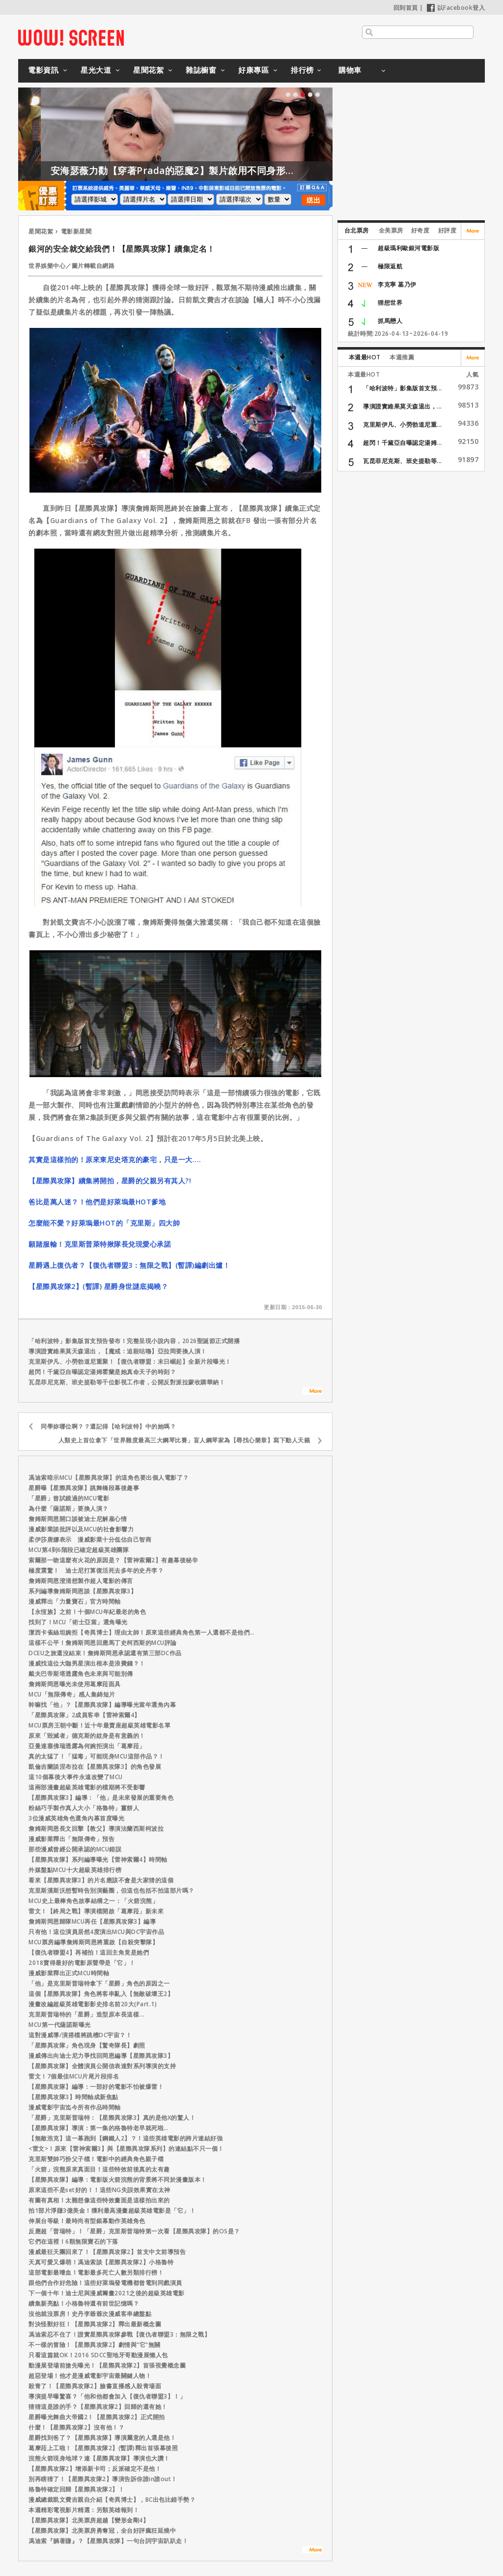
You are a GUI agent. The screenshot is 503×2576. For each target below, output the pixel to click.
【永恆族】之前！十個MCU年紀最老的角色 (87, 1612)
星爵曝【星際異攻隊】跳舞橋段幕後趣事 (83, 1488)
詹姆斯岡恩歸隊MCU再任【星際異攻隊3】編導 (92, 1921)
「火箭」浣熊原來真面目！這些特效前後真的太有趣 (99, 2169)
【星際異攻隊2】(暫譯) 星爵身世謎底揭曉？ (98, 1286)
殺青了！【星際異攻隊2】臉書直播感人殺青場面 (94, 2386)
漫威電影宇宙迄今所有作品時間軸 (74, 2107)
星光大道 (96, 70)
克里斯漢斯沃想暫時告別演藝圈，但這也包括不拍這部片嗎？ (111, 1890)
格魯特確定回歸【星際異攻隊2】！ (76, 2489)
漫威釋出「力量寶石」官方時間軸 (74, 1601)
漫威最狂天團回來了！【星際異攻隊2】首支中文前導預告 (107, 2252)
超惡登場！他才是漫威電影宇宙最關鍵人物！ (89, 2375)
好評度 (447, 230)
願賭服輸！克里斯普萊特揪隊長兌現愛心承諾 (99, 1244)
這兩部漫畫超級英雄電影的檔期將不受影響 (86, 1787)
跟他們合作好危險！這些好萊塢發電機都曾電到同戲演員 (105, 2283)
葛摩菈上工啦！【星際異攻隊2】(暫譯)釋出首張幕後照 (103, 2448)
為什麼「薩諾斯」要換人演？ (68, 1508)
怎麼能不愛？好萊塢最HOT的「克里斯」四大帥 (104, 1223)
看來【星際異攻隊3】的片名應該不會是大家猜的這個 (100, 1880)
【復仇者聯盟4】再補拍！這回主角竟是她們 (88, 1952)
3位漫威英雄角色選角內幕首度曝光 (76, 1818)
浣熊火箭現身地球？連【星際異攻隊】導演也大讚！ (99, 2458)
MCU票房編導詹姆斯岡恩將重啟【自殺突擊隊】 (93, 1942)
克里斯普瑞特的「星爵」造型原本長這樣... (86, 2014)
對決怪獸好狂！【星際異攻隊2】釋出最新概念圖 (94, 2324)
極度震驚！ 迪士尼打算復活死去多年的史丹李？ (96, 1570)
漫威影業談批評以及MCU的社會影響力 (81, 1529)
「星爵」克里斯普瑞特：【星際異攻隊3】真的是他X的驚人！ (112, 2117)
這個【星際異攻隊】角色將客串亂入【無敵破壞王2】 (100, 1994)
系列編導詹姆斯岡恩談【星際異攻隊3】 (82, 1591)
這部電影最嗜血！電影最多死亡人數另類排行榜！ (96, 2272)
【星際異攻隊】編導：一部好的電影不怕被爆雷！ (96, 2086)
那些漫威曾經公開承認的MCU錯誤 (74, 1849)
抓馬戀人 (390, 321)
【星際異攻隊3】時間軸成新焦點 (73, 2097)
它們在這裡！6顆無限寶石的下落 (73, 2241)
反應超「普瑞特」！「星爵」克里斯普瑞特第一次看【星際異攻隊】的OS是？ (134, 2231)
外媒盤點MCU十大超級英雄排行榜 (74, 1870)
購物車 (350, 70)
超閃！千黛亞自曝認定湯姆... (402, 443)
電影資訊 (43, 70)
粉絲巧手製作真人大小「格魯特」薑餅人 (83, 1808)
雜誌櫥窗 (201, 70)
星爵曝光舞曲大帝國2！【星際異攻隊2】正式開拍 (96, 2417)
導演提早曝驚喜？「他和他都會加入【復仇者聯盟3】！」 (107, 2396)
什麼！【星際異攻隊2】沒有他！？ (76, 2427)
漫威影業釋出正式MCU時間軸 (68, 1973)
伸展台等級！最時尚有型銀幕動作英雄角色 (86, 2221)
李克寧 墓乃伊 (397, 284)
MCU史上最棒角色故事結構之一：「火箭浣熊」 (93, 1901)
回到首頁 (405, 7)
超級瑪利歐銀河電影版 (408, 248)
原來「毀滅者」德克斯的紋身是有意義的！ (86, 1735)
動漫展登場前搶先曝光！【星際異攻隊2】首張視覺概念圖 (107, 2365)
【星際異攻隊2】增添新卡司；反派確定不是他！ (94, 2468)
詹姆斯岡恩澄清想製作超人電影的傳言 (80, 1581)
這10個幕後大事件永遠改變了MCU (75, 1777)
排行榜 (302, 70)
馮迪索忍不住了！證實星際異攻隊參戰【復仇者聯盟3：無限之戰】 (119, 2334)
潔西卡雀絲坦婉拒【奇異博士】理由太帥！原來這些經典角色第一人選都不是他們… (141, 1632)
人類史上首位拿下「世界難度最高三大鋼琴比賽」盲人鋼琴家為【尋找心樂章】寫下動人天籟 (184, 1440)
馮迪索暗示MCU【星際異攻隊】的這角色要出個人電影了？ (108, 1477)
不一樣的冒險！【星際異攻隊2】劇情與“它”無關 (94, 2345)
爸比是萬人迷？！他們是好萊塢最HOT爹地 (97, 1201)
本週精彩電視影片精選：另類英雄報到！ (83, 2510)
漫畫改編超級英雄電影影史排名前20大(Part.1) (92, 2004)
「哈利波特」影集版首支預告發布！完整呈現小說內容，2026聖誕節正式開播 (134, 1341)
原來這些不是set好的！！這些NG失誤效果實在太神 (99, 2190)
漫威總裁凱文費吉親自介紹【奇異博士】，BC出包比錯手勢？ (112, 2499)
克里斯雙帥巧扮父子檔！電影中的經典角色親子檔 (96, 2159)
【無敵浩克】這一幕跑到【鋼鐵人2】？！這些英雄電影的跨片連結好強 (125, 2138)
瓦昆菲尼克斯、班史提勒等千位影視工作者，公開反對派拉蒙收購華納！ (126, 1382)
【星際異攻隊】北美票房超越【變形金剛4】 (88, 2520)
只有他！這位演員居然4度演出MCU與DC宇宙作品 (96, 1932)
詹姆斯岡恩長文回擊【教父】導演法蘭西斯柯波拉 (96, 1828)
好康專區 (253, 70)
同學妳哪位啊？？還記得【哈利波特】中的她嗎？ (108, 1426)
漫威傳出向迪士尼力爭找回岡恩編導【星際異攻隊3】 (100, 2055)
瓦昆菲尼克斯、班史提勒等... (402, 461)
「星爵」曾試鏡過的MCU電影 (68, 1498)
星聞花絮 (148, 70)
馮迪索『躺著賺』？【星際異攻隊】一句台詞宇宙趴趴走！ (108, 2541)
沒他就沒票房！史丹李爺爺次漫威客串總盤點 (89, 2314)
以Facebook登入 (456, 7)
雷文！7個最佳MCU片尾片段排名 (73, 2076)
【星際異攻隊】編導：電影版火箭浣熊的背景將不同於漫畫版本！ (117, 2179)
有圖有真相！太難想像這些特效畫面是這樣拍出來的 (99, 2200)
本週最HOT (365, 357)
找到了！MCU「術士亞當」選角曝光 (78, 1622)
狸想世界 (390, 302)
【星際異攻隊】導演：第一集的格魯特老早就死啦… (98, 2128)
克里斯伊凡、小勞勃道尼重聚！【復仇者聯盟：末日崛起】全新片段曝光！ (129, 1361)
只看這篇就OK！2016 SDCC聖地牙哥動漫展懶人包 (98, 2355)
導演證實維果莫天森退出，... (402, 406)
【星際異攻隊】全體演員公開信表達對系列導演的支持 (102, 2066)
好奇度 (420, 230)
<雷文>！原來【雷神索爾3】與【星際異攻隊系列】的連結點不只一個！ (126, 2148)
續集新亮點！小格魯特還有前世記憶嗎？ (83, 2303)
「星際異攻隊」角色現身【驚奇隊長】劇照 (86, 2045)
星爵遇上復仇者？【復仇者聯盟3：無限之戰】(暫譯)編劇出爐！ (129, 1265)
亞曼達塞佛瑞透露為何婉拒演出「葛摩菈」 (86, 1746)
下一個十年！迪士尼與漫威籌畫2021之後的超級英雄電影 (106, 2293)
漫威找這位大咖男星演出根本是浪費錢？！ (86, 1663)
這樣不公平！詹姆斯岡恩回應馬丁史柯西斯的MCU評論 (102, 1643)
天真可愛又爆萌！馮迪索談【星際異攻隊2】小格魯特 (100, 2262)
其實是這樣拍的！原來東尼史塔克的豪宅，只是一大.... (114, 1159)
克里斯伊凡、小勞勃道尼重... (402, 424)
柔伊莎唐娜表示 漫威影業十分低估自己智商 (89, 1539)
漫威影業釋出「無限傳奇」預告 (71, 1839)
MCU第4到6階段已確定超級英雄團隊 (78, 1550)
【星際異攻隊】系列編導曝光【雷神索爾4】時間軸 (98, 1859)
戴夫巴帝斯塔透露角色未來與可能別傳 (80, 1673)
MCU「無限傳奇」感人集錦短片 (71, 1694)
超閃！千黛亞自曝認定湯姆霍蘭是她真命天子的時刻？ (102, 1372)
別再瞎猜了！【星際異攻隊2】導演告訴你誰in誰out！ (102, 2479)
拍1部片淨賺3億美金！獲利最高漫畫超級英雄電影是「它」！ (112, 2210)
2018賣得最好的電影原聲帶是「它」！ (82, 1963)
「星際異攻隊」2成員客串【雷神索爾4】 (84, 1715)
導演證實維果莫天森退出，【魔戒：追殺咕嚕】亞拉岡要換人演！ (117, 1351)
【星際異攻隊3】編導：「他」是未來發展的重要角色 (100, 1797)
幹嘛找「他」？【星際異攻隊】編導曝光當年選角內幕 (102, 1704)
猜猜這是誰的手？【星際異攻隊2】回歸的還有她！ (98, 2406)
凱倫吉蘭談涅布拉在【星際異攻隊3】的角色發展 (94, 1766)
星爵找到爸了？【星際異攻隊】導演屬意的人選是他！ (102, 2437)
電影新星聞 (76, 231)
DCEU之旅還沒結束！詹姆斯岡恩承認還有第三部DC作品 (105, 1653)
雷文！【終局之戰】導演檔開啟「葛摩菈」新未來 (96, 1911)
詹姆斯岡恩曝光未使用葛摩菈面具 (74, 1684)
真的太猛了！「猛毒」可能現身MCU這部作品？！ (96, 1756)
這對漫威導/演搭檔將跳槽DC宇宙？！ (80, 2035)
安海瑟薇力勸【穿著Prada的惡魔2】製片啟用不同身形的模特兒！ (231, 170)
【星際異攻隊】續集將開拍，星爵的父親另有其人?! (109, 1180)
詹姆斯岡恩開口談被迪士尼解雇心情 (77, 1519)
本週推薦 (402, 357)
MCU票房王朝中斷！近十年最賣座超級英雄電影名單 (99, 1725)
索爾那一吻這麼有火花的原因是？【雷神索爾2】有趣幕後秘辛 (113, 1560)
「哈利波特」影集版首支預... (402, 388)
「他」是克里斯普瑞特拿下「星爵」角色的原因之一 (99, 1983)
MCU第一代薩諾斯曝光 (59, 2024)
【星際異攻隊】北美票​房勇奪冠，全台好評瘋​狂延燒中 (102, 2530)
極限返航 (390, 266)
